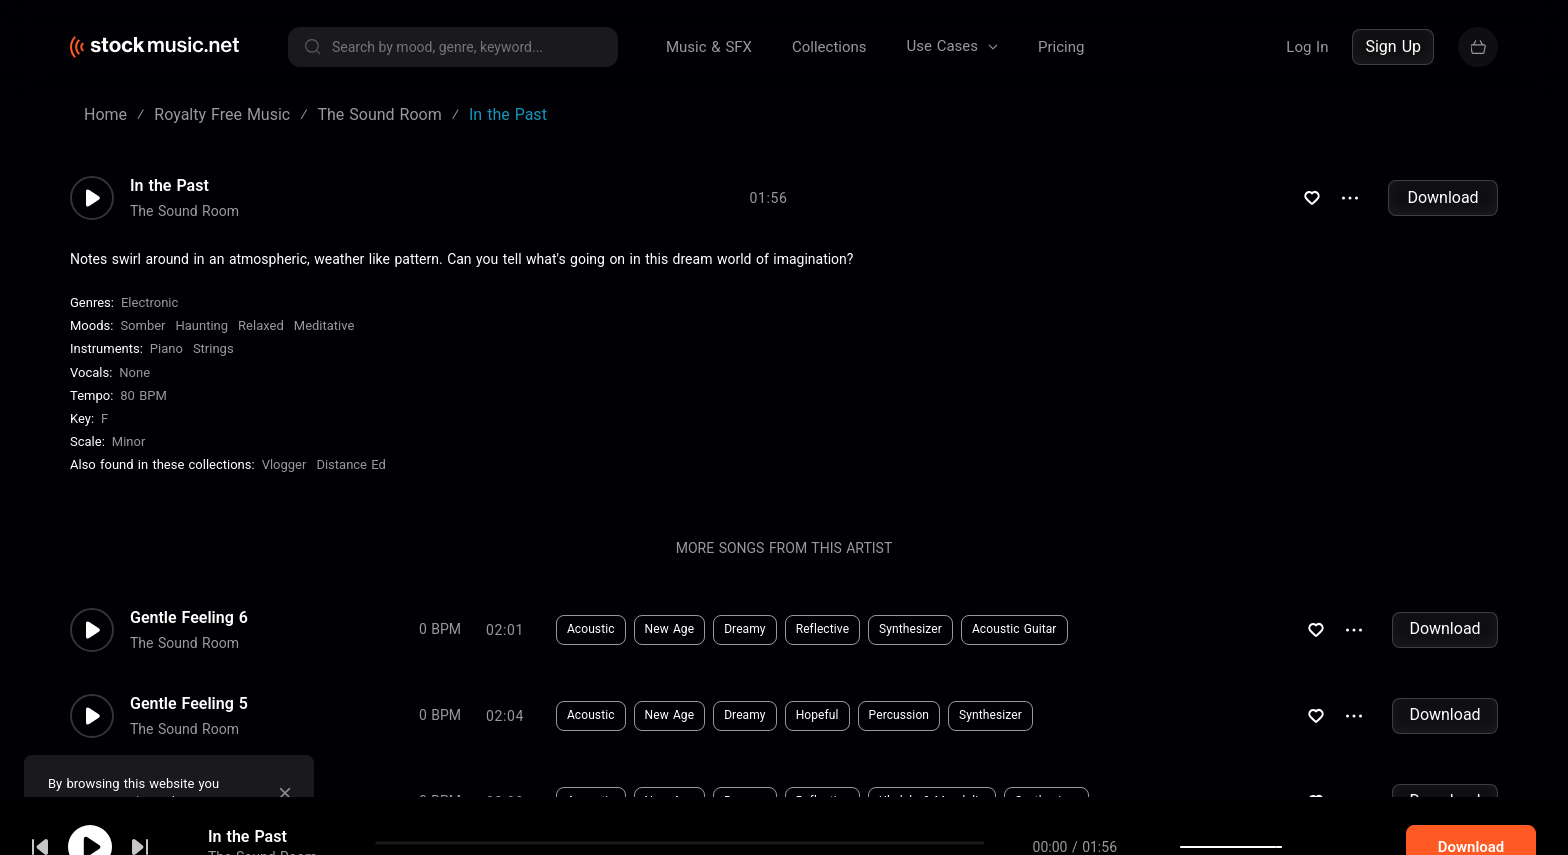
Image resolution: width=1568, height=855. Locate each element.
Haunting (202, 325)
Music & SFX (709, 47)
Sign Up (1393, 46)
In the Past (169, 186)
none (134, 372)
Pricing (1061, 47)
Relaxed (261, 325)
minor (129, 441)
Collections (829, 47)
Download (1442, 197)
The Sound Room (184, 211)
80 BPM (143, 395)
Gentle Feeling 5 (189, 704)
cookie (134, 801)
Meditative (324, 325)
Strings (213, 348)
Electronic (149, 302)
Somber (142, 325)
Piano (166, 348)
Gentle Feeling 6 (189, 618)
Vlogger (284, 464)
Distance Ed (350, 464)
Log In (1307, 47)
